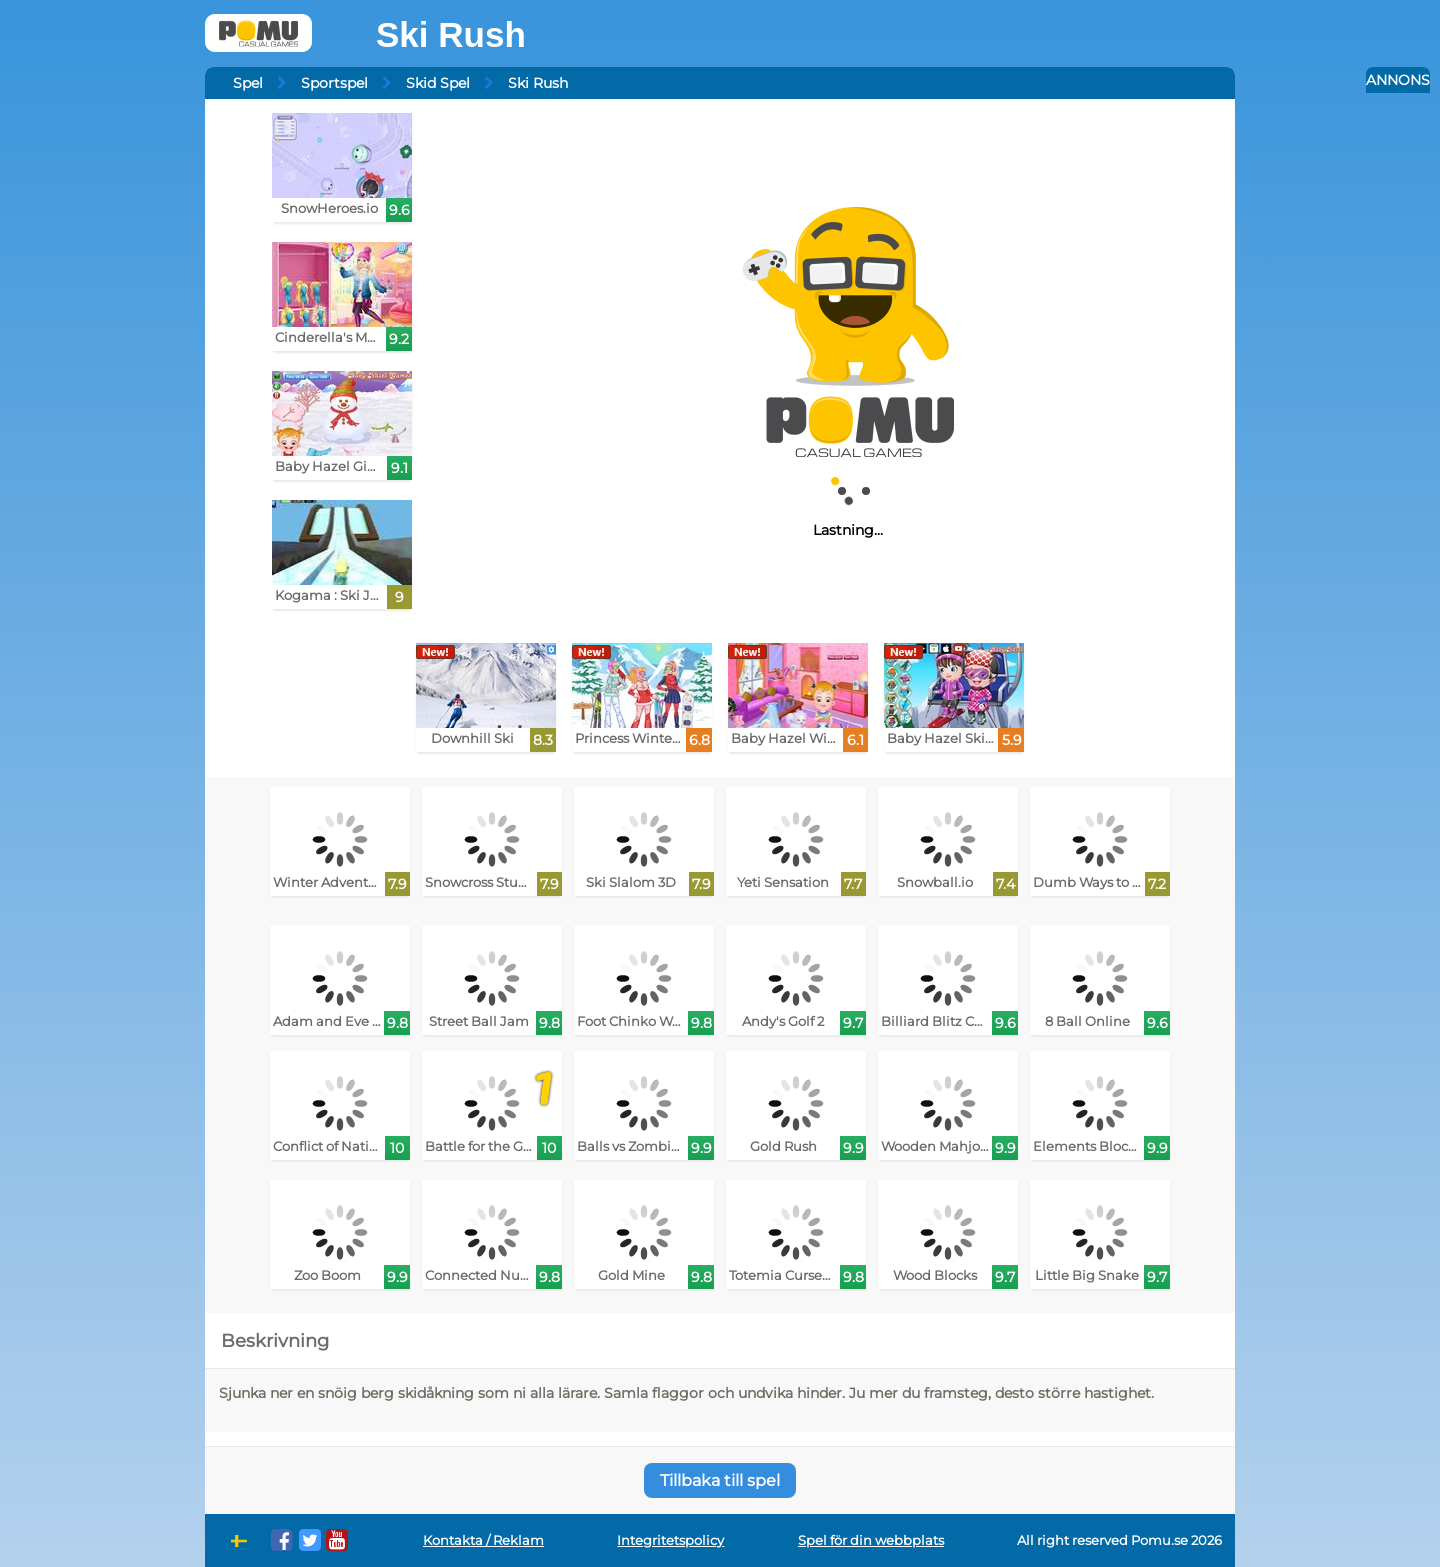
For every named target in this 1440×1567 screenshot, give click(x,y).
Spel (248, 83)
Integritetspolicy (670, 1540)
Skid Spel (438, 83)
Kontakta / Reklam (483, 1540)
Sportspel (334, 83)
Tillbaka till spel (720, 1480)
